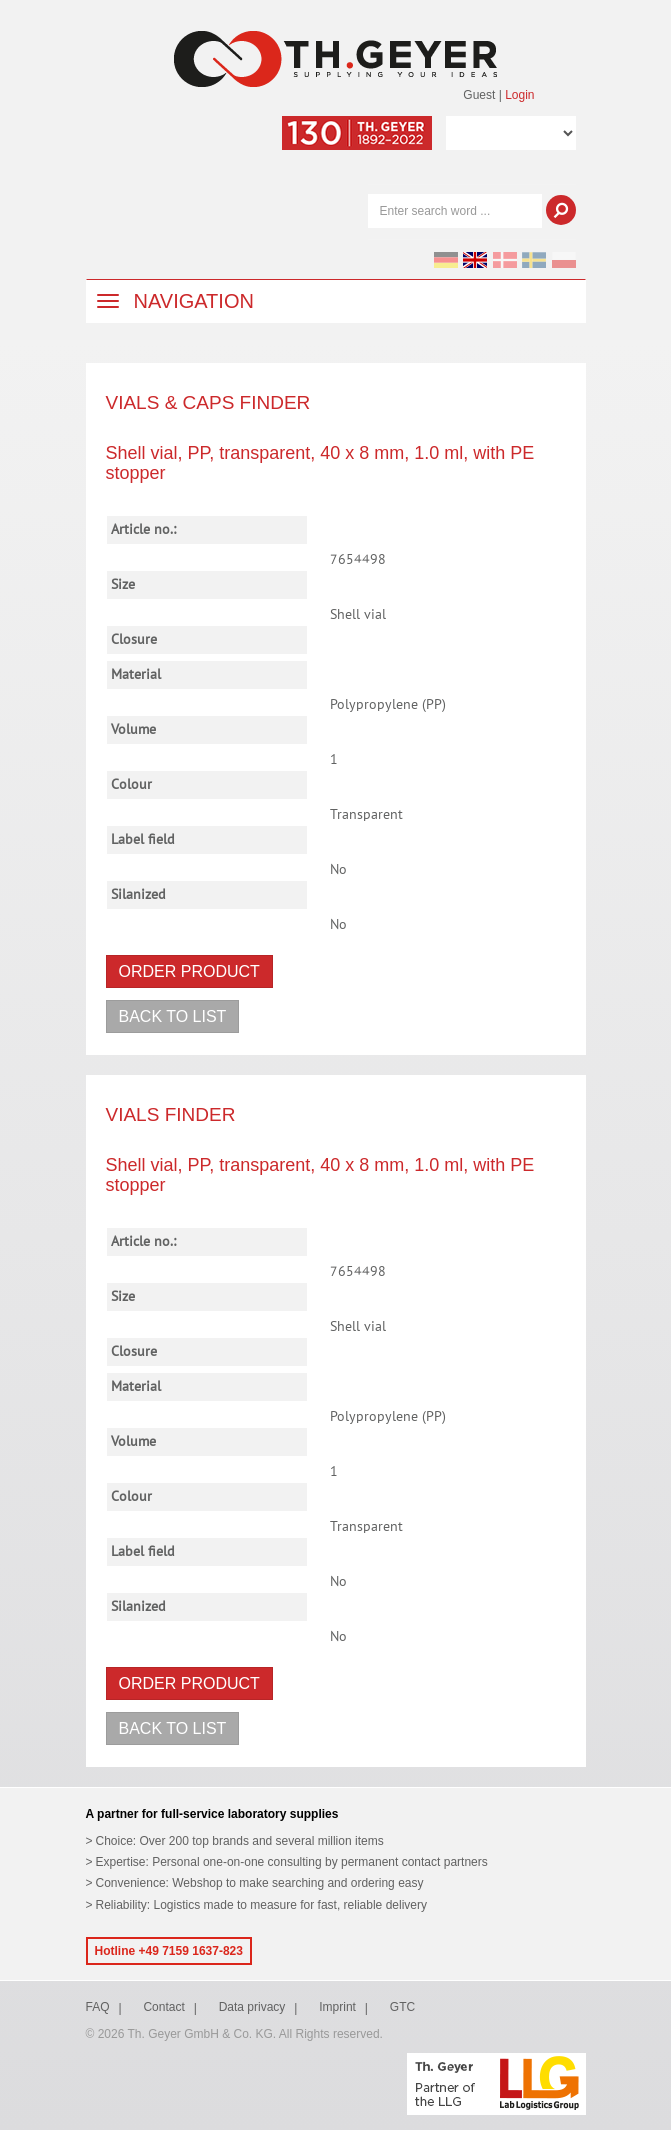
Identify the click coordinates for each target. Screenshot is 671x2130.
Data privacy (252, 2007)
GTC (402, 2007)
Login (519, 95)
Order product (189, 971)
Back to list (173, 1016)
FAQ (98, 2007)
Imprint (337, 2007)
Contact (163, 2007)
